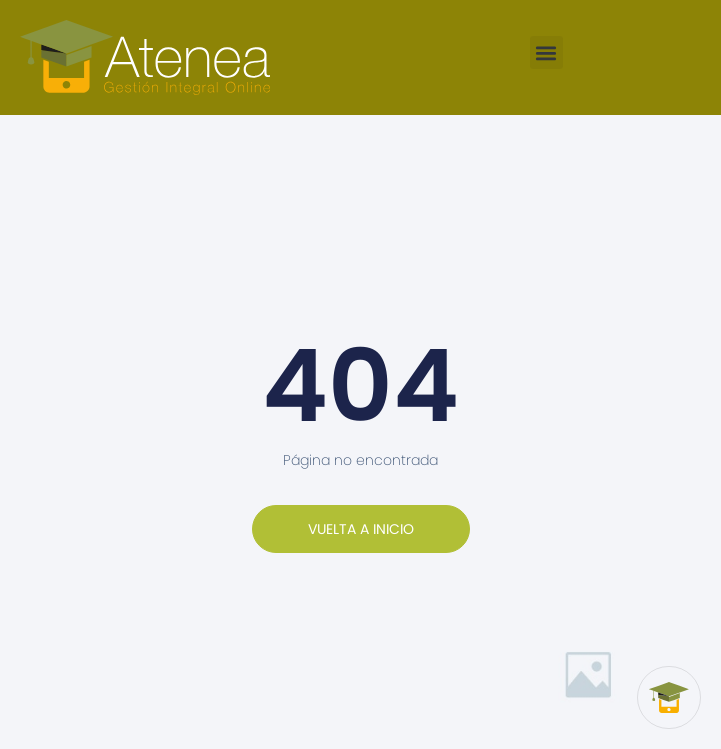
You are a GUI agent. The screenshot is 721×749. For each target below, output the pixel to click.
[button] (546, 52)
